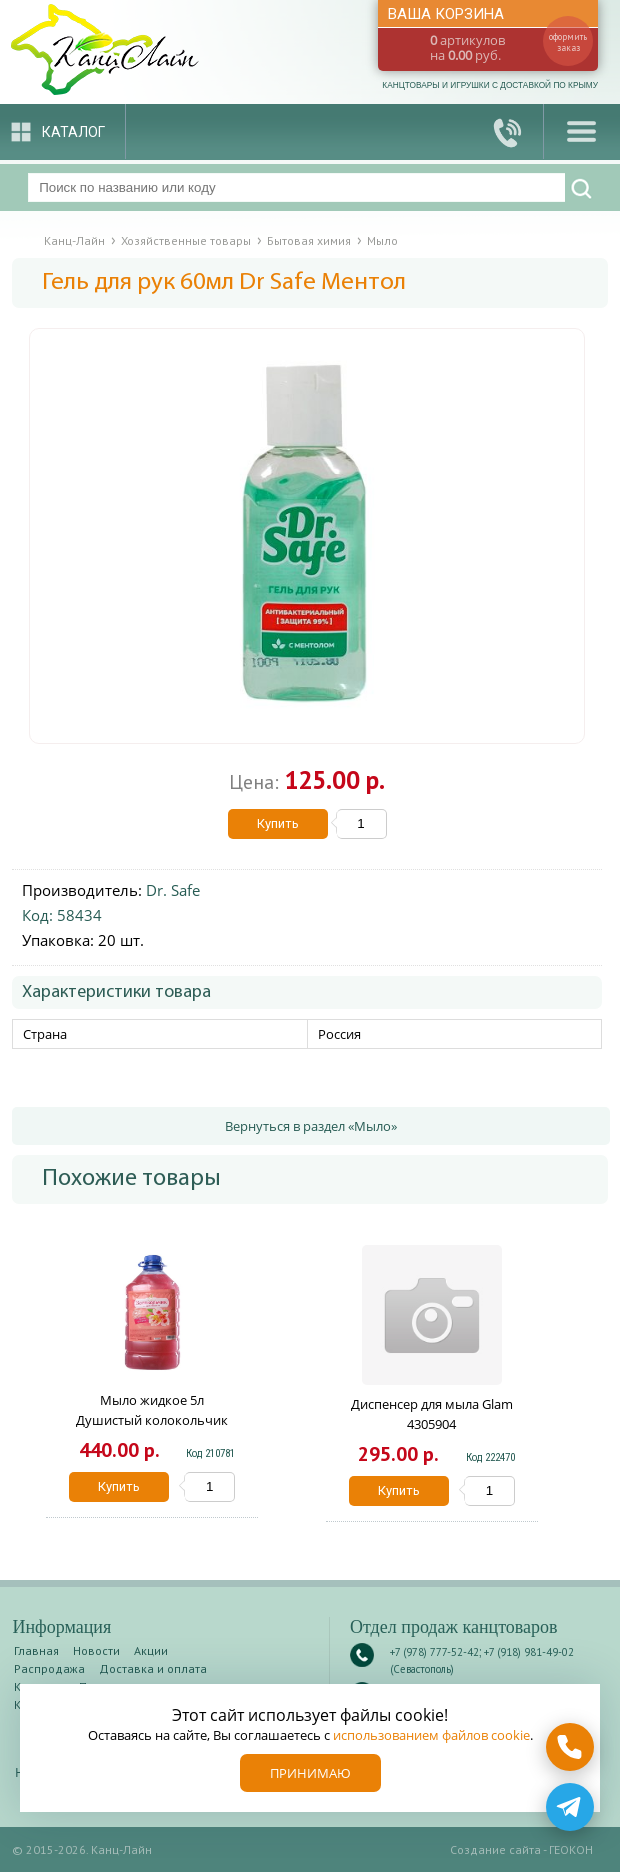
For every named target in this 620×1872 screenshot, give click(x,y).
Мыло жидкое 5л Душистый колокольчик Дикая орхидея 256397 (152, 1420)
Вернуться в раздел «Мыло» (311, 1126)
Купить (278, 823)
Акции (151, 1650)
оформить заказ (568, 42)
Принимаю (310, 1773)
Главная (36, 1650)
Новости (96, 1650)
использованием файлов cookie (431, 1735)
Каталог (73, 132)
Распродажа (49, 1668)
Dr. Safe (173, 890)
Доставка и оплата (153, 1668)
